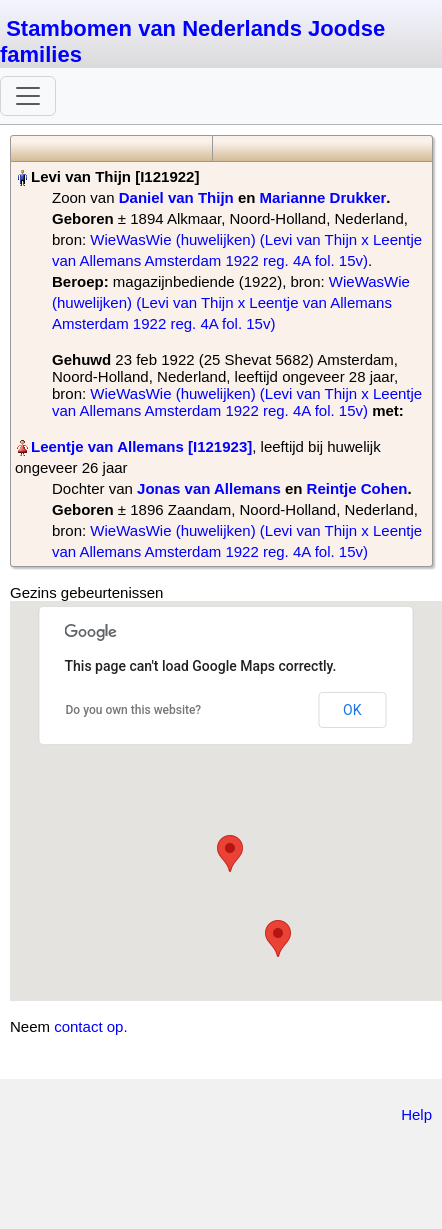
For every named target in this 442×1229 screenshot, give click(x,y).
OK (352, 710)
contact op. (90, 1026)
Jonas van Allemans (209, 488)
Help (416, 1114)
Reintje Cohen (357, 488)
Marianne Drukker (323, 197)
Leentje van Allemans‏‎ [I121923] (141, 446)
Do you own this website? (134, 710)
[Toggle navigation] (28, 96)
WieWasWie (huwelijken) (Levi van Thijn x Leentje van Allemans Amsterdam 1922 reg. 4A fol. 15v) (231, 302)
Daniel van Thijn (176, 197)
